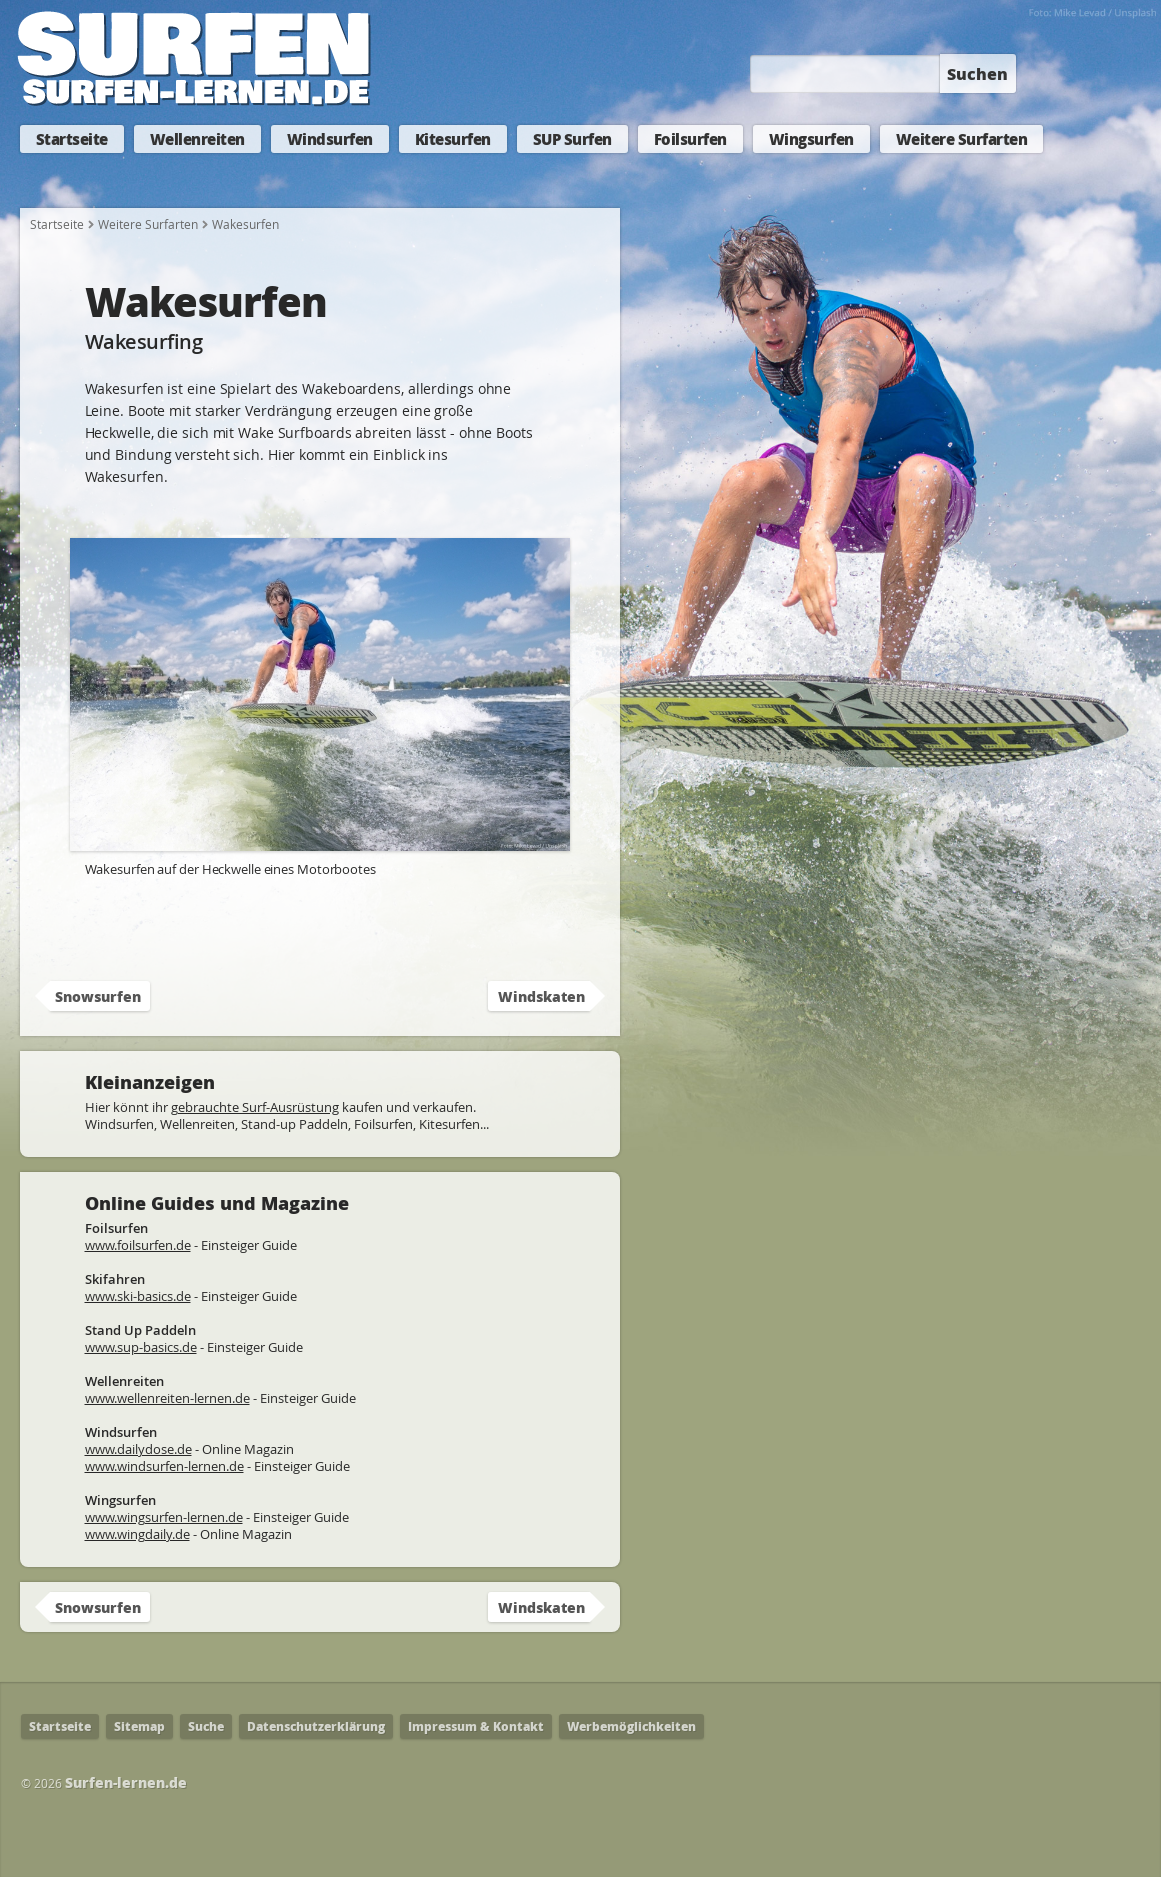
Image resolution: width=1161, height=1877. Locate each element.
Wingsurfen (811, 139)
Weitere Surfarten (962, 139)
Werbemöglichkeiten (631, 1726)
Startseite (72, 139)
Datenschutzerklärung (316, 1726)
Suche (206, 1726)
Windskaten (541, 996)
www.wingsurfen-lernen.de (164, 1517)
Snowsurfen (98, 996)
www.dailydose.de (138, 1449)
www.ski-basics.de (138, 1296)
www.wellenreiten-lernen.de (167, 1398)
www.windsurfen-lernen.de (164, 1466)
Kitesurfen (453, 139)
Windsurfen (330, 139)
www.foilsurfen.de (138, 1245)
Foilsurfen (690, 139)
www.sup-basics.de (141, 1347)
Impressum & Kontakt (476, 1726)
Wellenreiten (197, 139)
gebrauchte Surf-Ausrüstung (255, 1107)
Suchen (977, 73)
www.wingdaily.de (137, 1534)
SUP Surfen (572, 139)
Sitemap (139, 1726)
